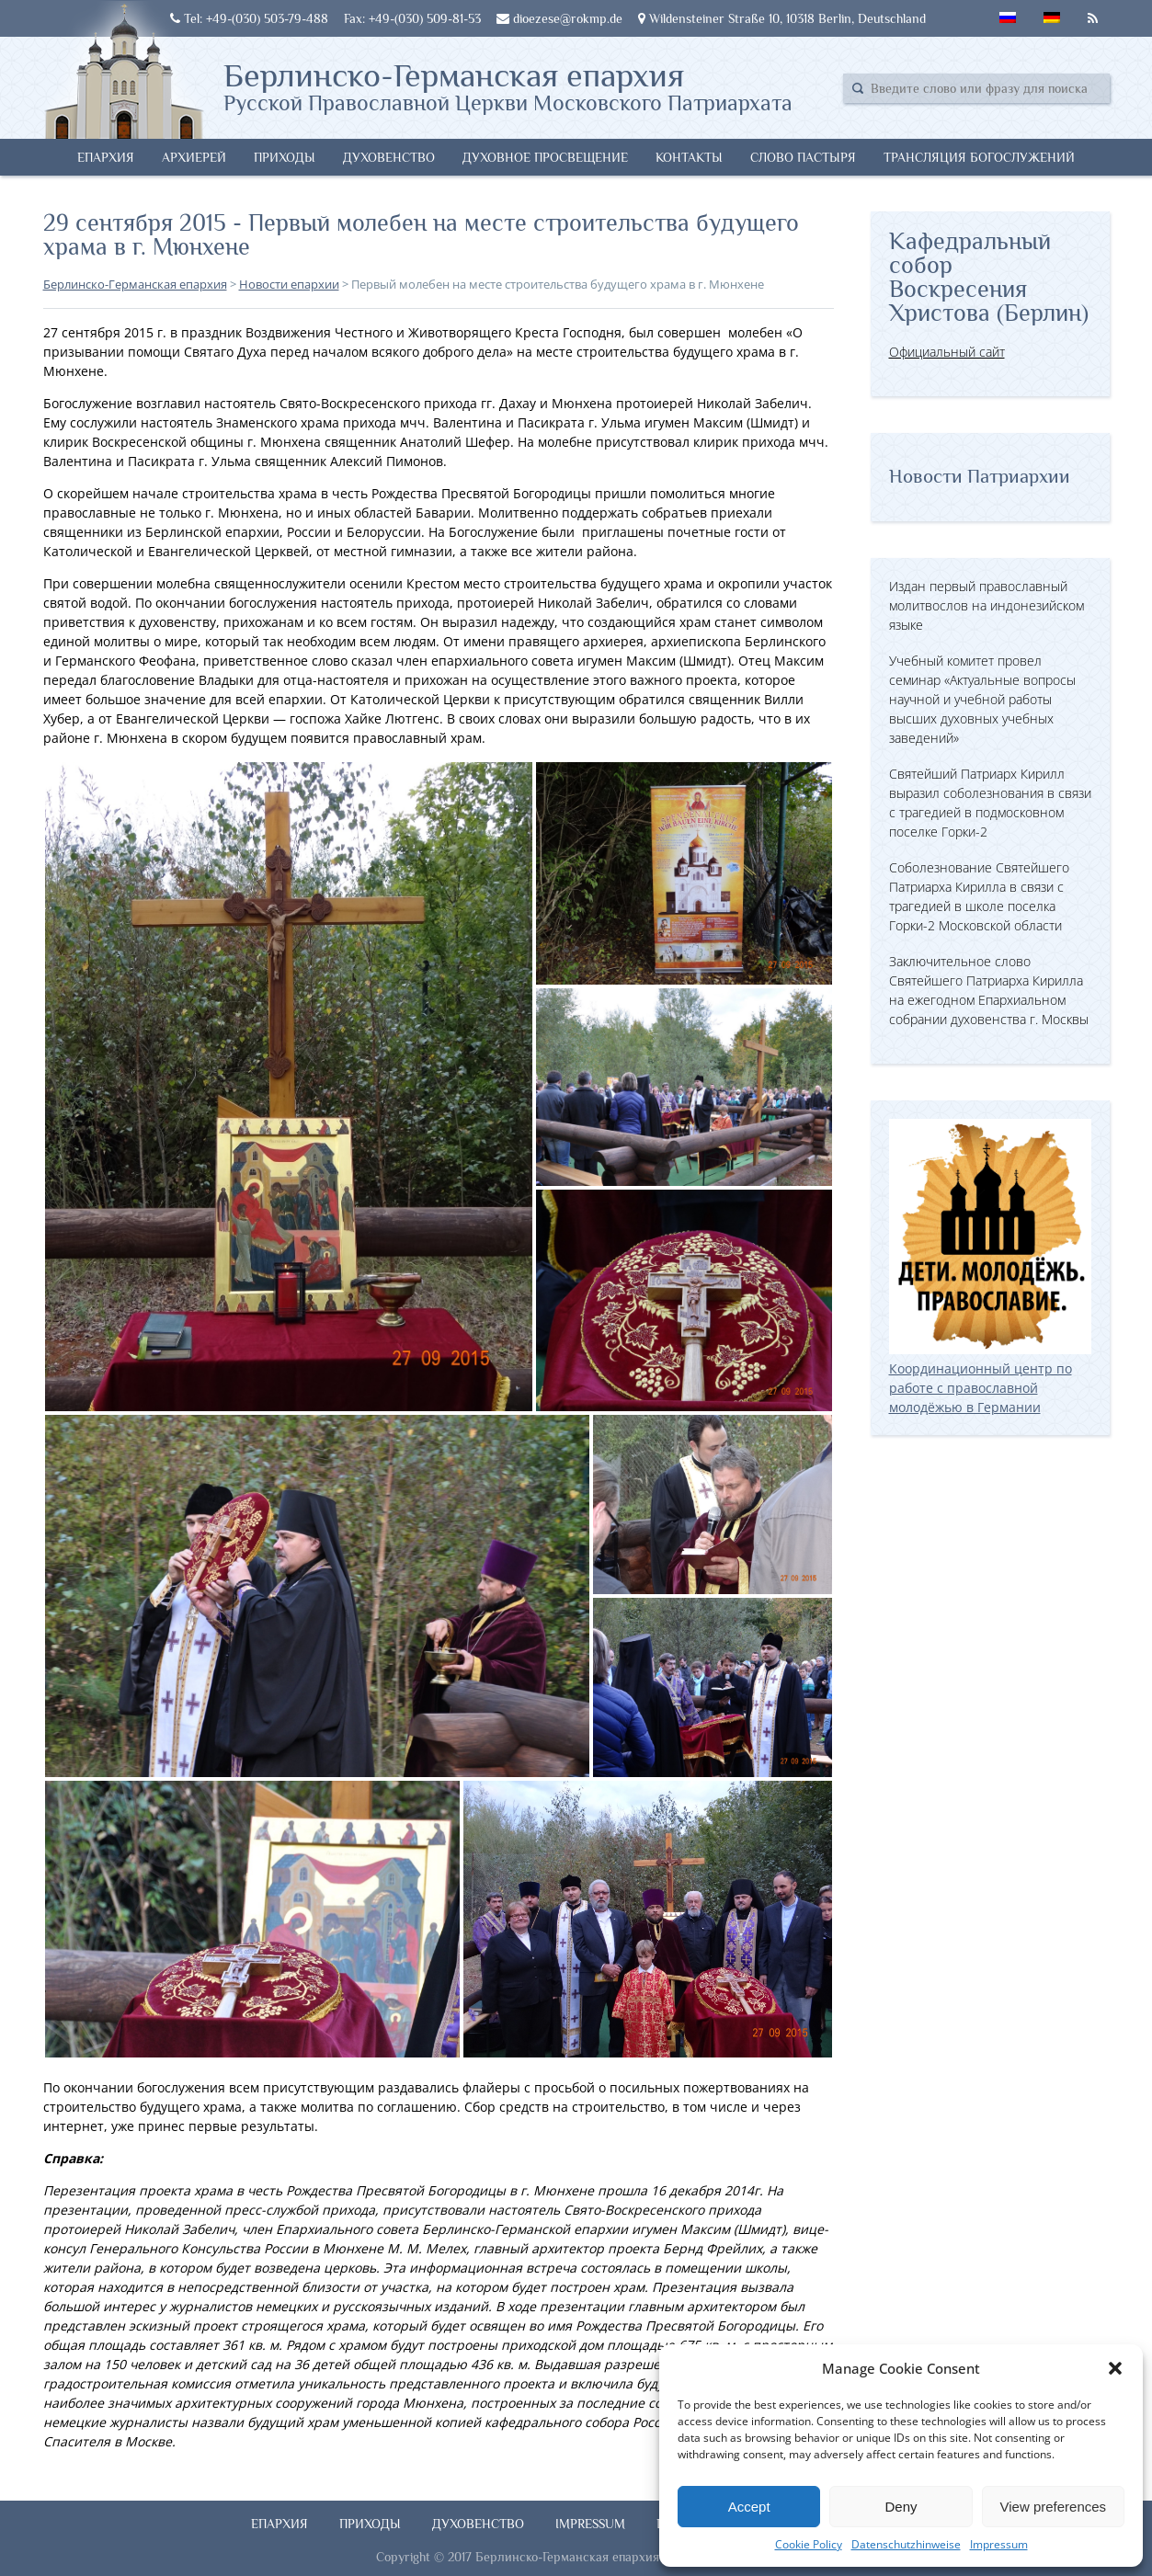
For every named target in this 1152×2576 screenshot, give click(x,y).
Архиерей (194, 157)
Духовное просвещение (545, 157)
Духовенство (389, 157)
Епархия (105, 157)
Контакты (689, 157)
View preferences (1053, 2506)
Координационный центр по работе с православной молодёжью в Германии (990, 1378)
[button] (1115, 2368)
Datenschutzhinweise (906, 2544)
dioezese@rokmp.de (559, 18)
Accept (749, 2506)
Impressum (999, 2544)
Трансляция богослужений (979, 157)
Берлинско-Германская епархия (508, 85)
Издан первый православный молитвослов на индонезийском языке (986, 605)
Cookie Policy (808, 2544)
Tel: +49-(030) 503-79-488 (249, 18)
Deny (900, 2506)
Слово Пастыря (803, 157)
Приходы (284, 157)
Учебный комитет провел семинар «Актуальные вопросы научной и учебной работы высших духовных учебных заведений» (982, 699)
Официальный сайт (947, 351)
